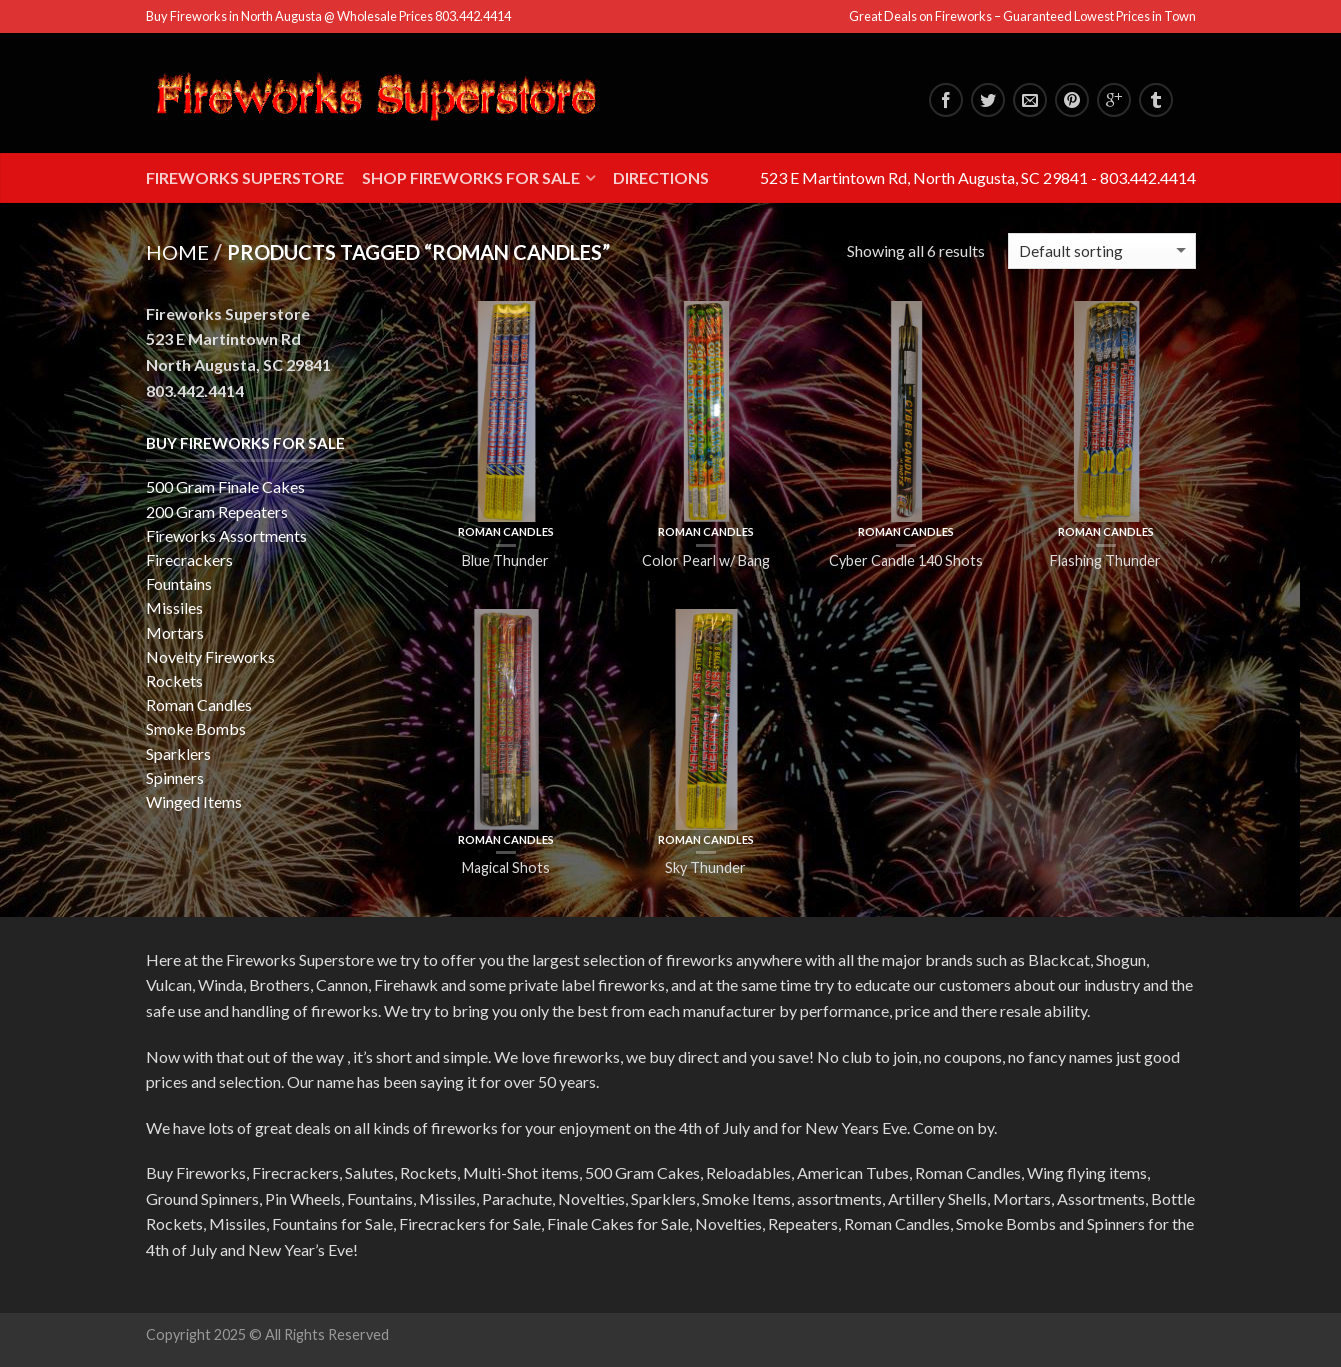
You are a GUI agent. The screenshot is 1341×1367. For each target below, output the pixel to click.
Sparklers (178, 753)
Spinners (175, 777)
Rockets (174, 680)
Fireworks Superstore (245, 177)
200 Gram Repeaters (217, 511)
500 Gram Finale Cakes (225, 486)
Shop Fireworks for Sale (471, 177)
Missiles (174, 607)
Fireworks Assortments (226, 535)
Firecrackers (189, 559)
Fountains (179, 583)
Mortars (175, 632)
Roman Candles (506, 531)
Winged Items (194, 801)
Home (177, 252)
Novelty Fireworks (210, 656)
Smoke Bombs (196, 728)
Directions (661, 177)
